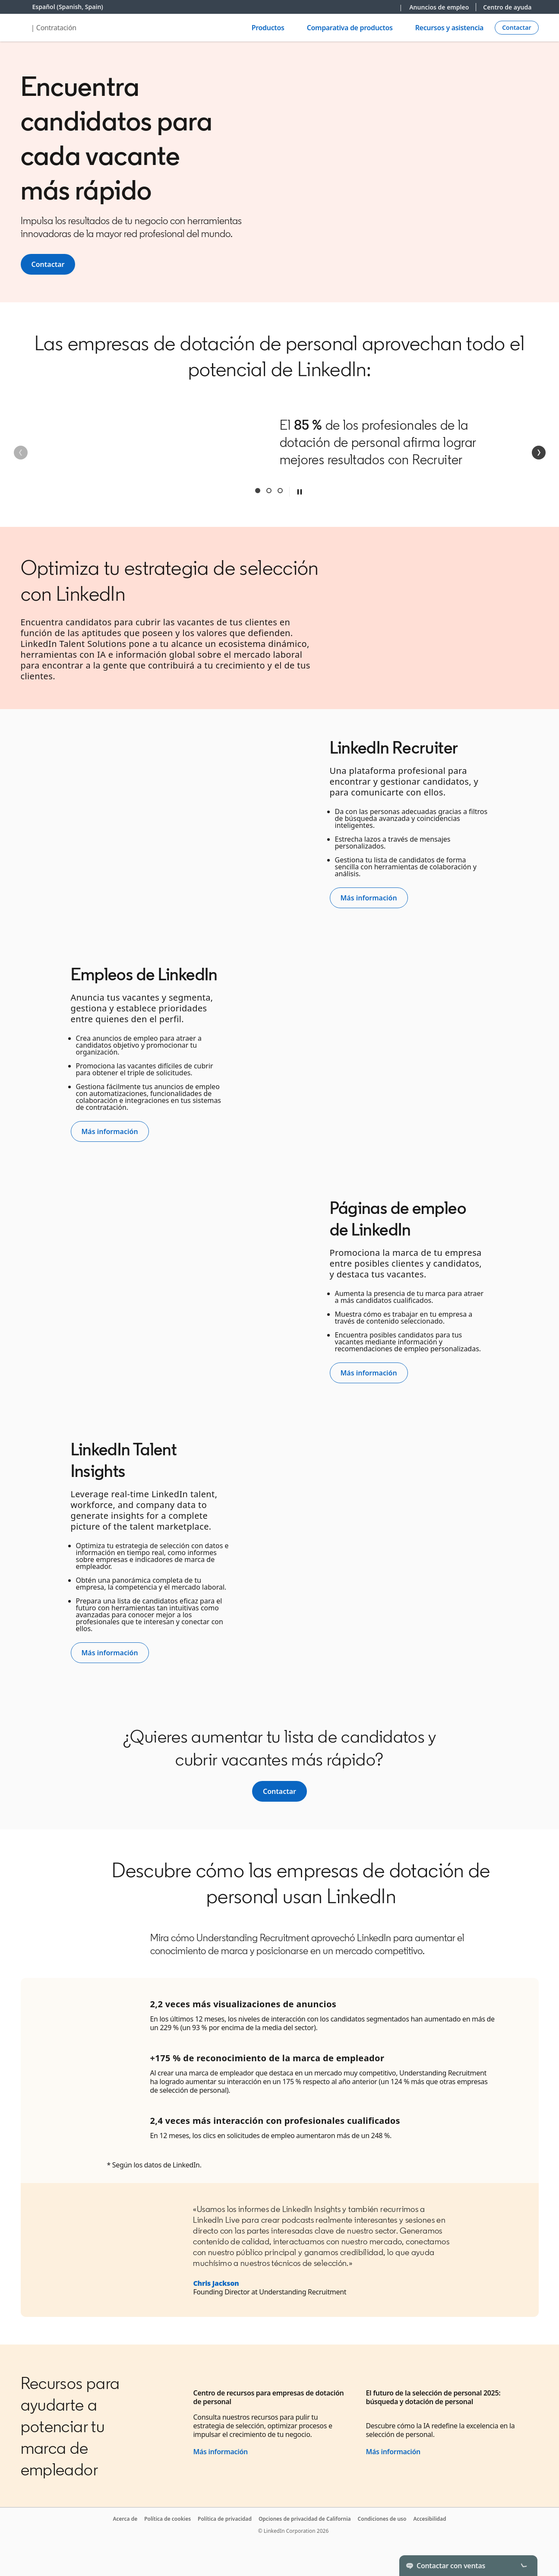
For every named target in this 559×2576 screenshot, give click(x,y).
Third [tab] (280, 490)
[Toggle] (524, 2566)
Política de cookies (167, 2518)
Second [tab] (269, 490)
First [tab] (257, 490)
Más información (220, 2451)
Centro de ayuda (507, 7)
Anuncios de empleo (439, 7)
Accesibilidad (429, 2518)
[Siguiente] (539, 452)
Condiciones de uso (382, 2518)
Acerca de (125, 2518)
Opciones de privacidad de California (305, 2518)
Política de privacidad (225, 2518)
